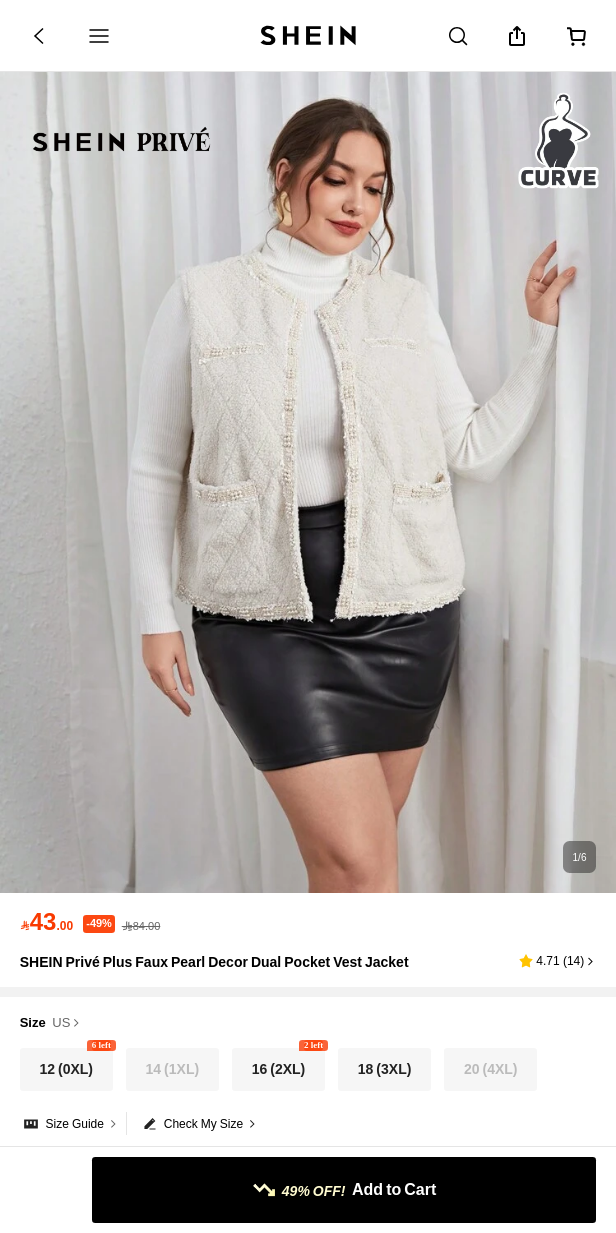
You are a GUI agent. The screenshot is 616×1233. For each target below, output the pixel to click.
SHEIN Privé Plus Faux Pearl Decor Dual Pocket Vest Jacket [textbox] (214, 962)
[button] (557, 961)
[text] (46, 922)
